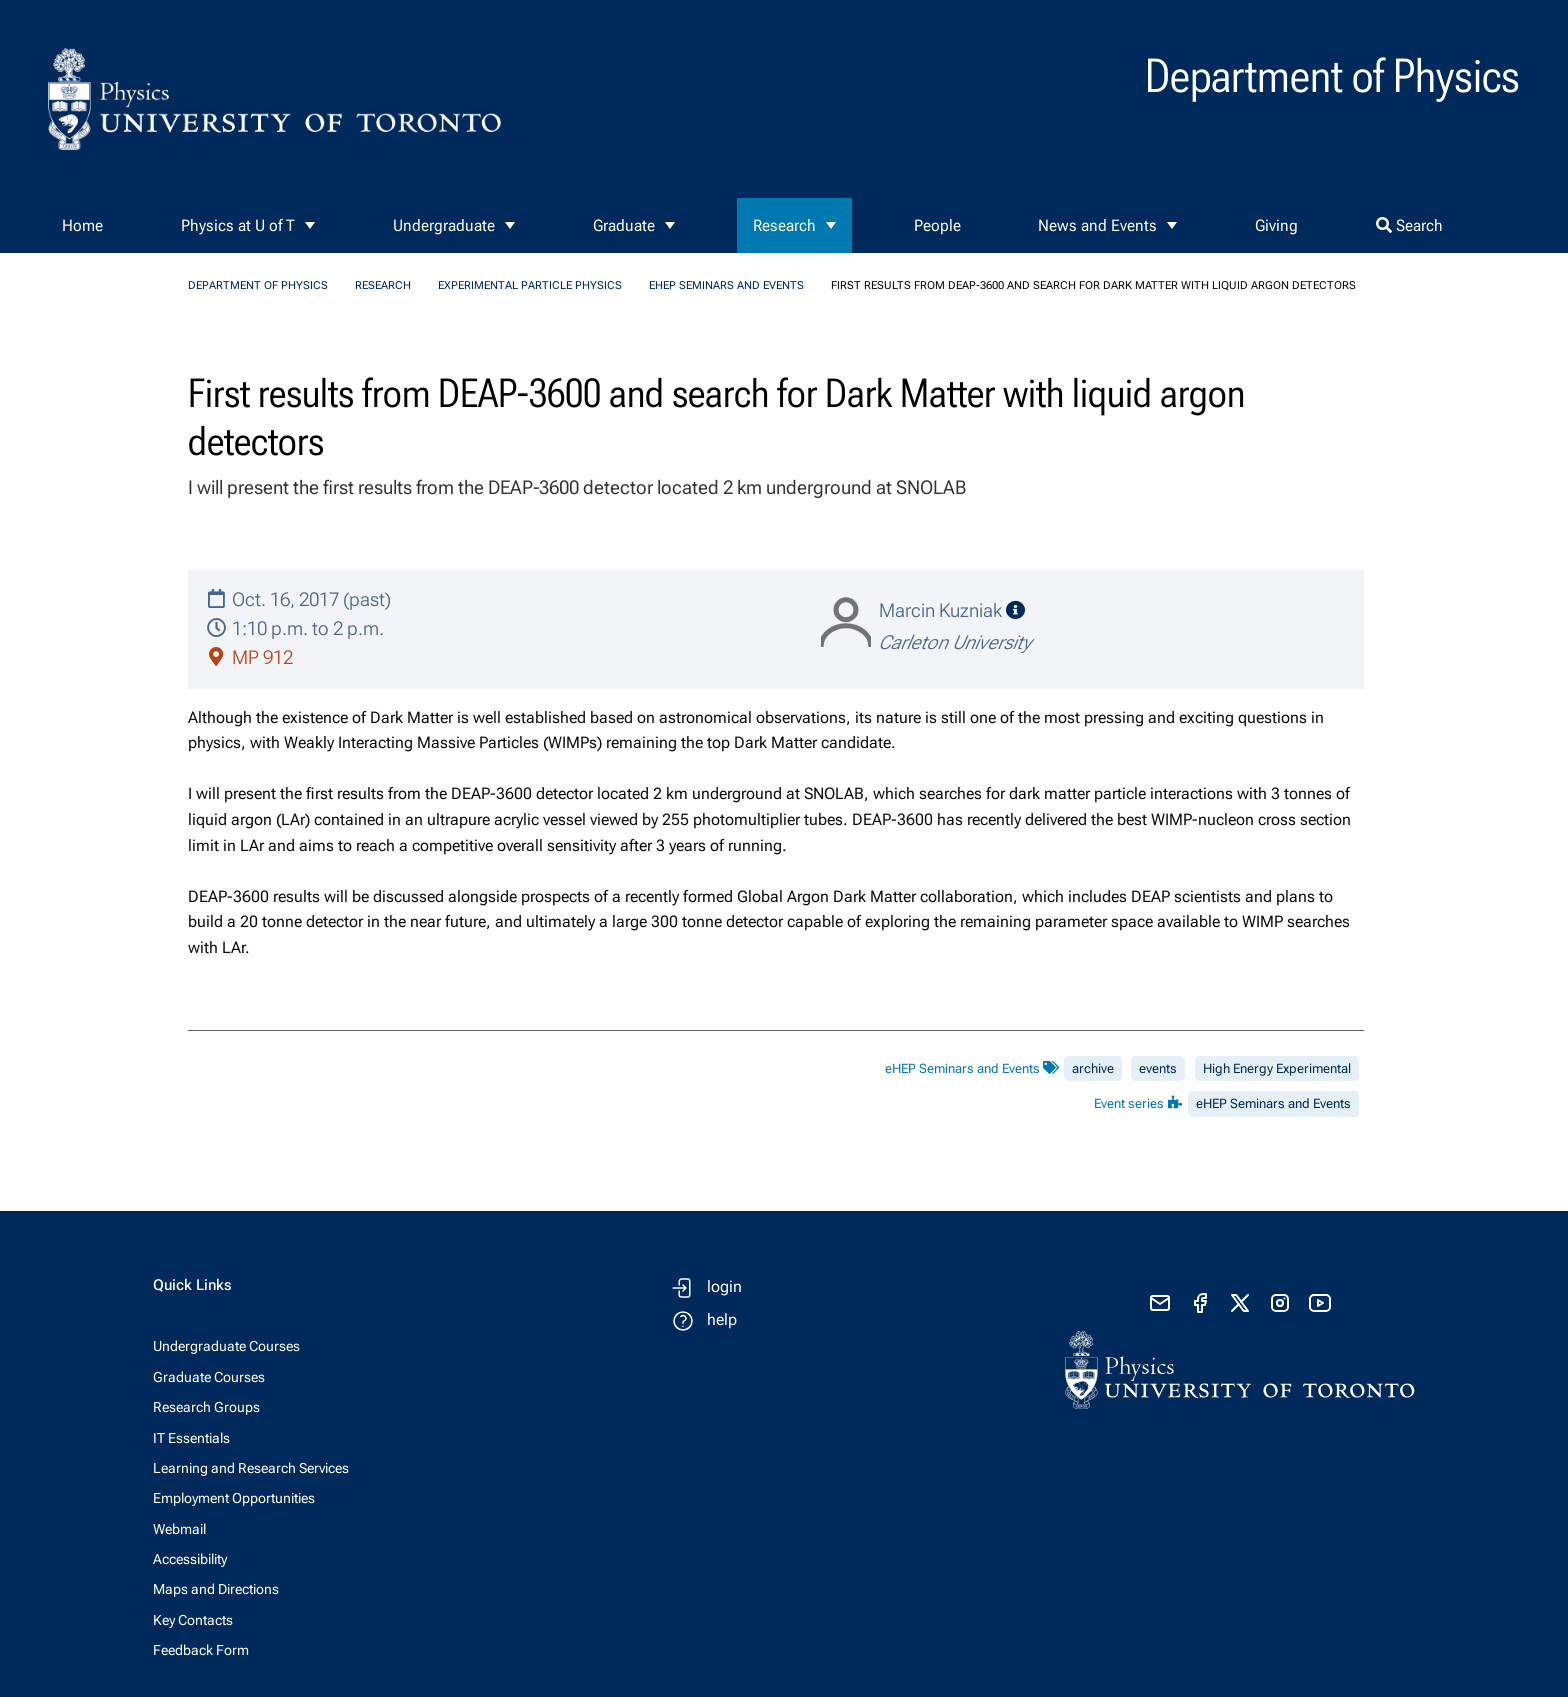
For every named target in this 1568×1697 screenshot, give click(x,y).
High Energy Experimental (1277, 1068)
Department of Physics (258, 285)
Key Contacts (193, 1620)
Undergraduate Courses (226, 1346)
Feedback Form (201, 1650)
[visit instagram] (1280, 1303)
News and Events (1097, 225)
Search (1409, 225)
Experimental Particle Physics (530, 285)
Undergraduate (444, 225)
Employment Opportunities (234, 1498)
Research (784, 225)
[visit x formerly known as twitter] (1240, 1303)
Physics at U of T (238, 225)
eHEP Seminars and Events (726, 285)
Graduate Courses (209, 1377)
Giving (1276, 225)
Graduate (624, 225)
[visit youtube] (1320, 1303)
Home (82, 225)
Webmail (179, 1529)
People (937, 225)
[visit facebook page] (1200, 1303)
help (722, 1319)
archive (1093, 1068)
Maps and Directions (216, 1589)
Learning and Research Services (251, 1468)
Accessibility (190, 1559)
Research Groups (206, 1407)
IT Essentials (191, 1438)
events (1158, 1068)
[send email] (1160, 1303)
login (724, 1286)
